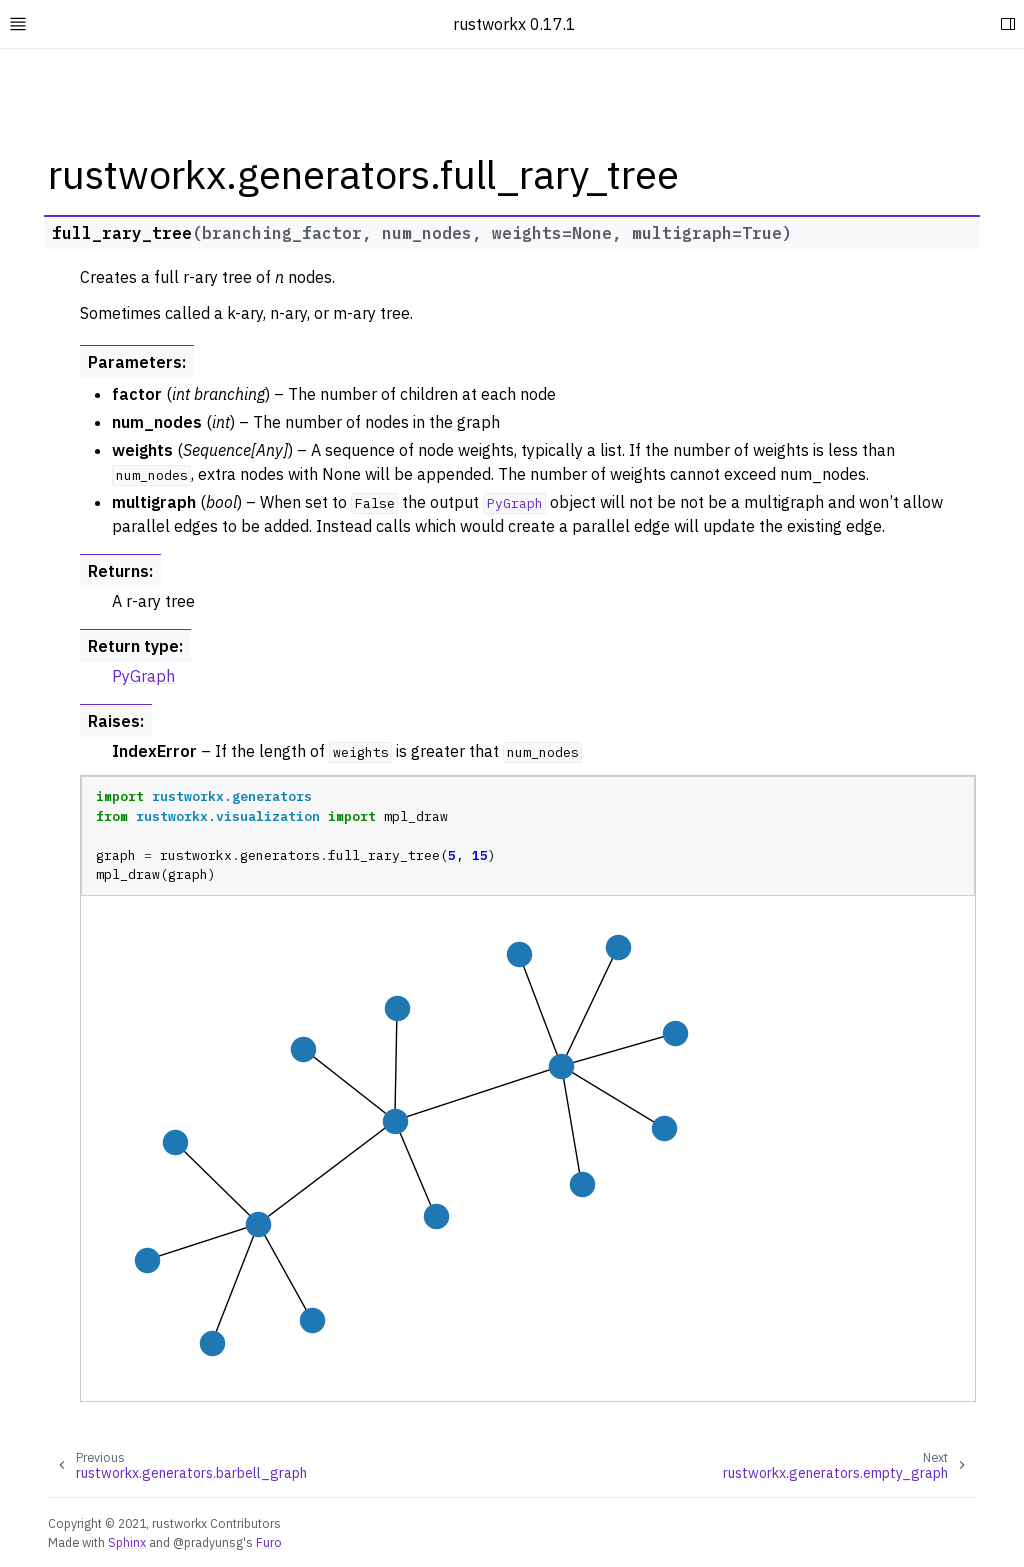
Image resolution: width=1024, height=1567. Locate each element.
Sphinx (127, 1542)
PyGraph (143, 676)
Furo (269, 1542)
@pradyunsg (208, 1542)
